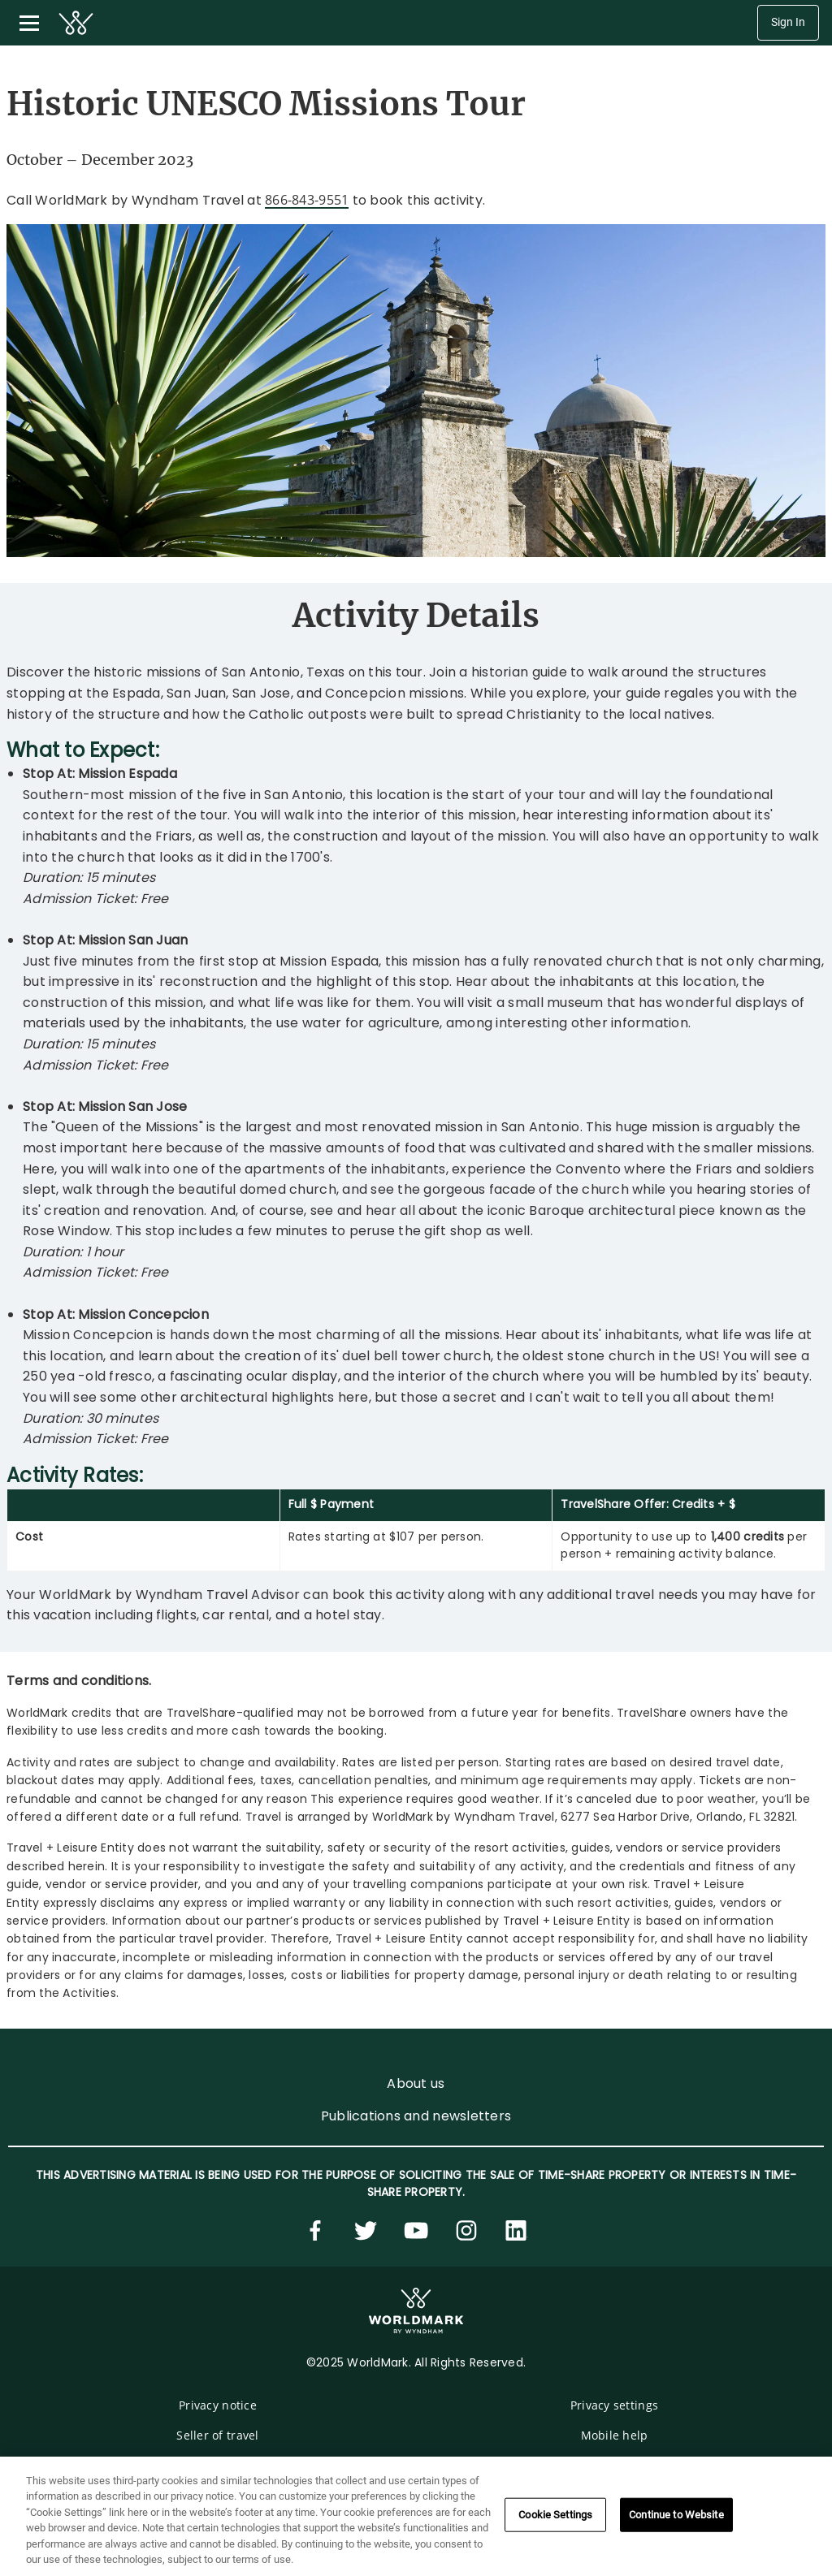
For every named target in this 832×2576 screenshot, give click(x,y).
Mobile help (614, 2435)
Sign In (788, 22)
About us (415, 2083)
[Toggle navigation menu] (29, 22)
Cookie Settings (555, 2515)
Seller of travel (217, 2435)
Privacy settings (614, 2405)
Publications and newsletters (416, 2116)
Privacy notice (218, 2405)
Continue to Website (676, 2515)
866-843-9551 (307, 200)
